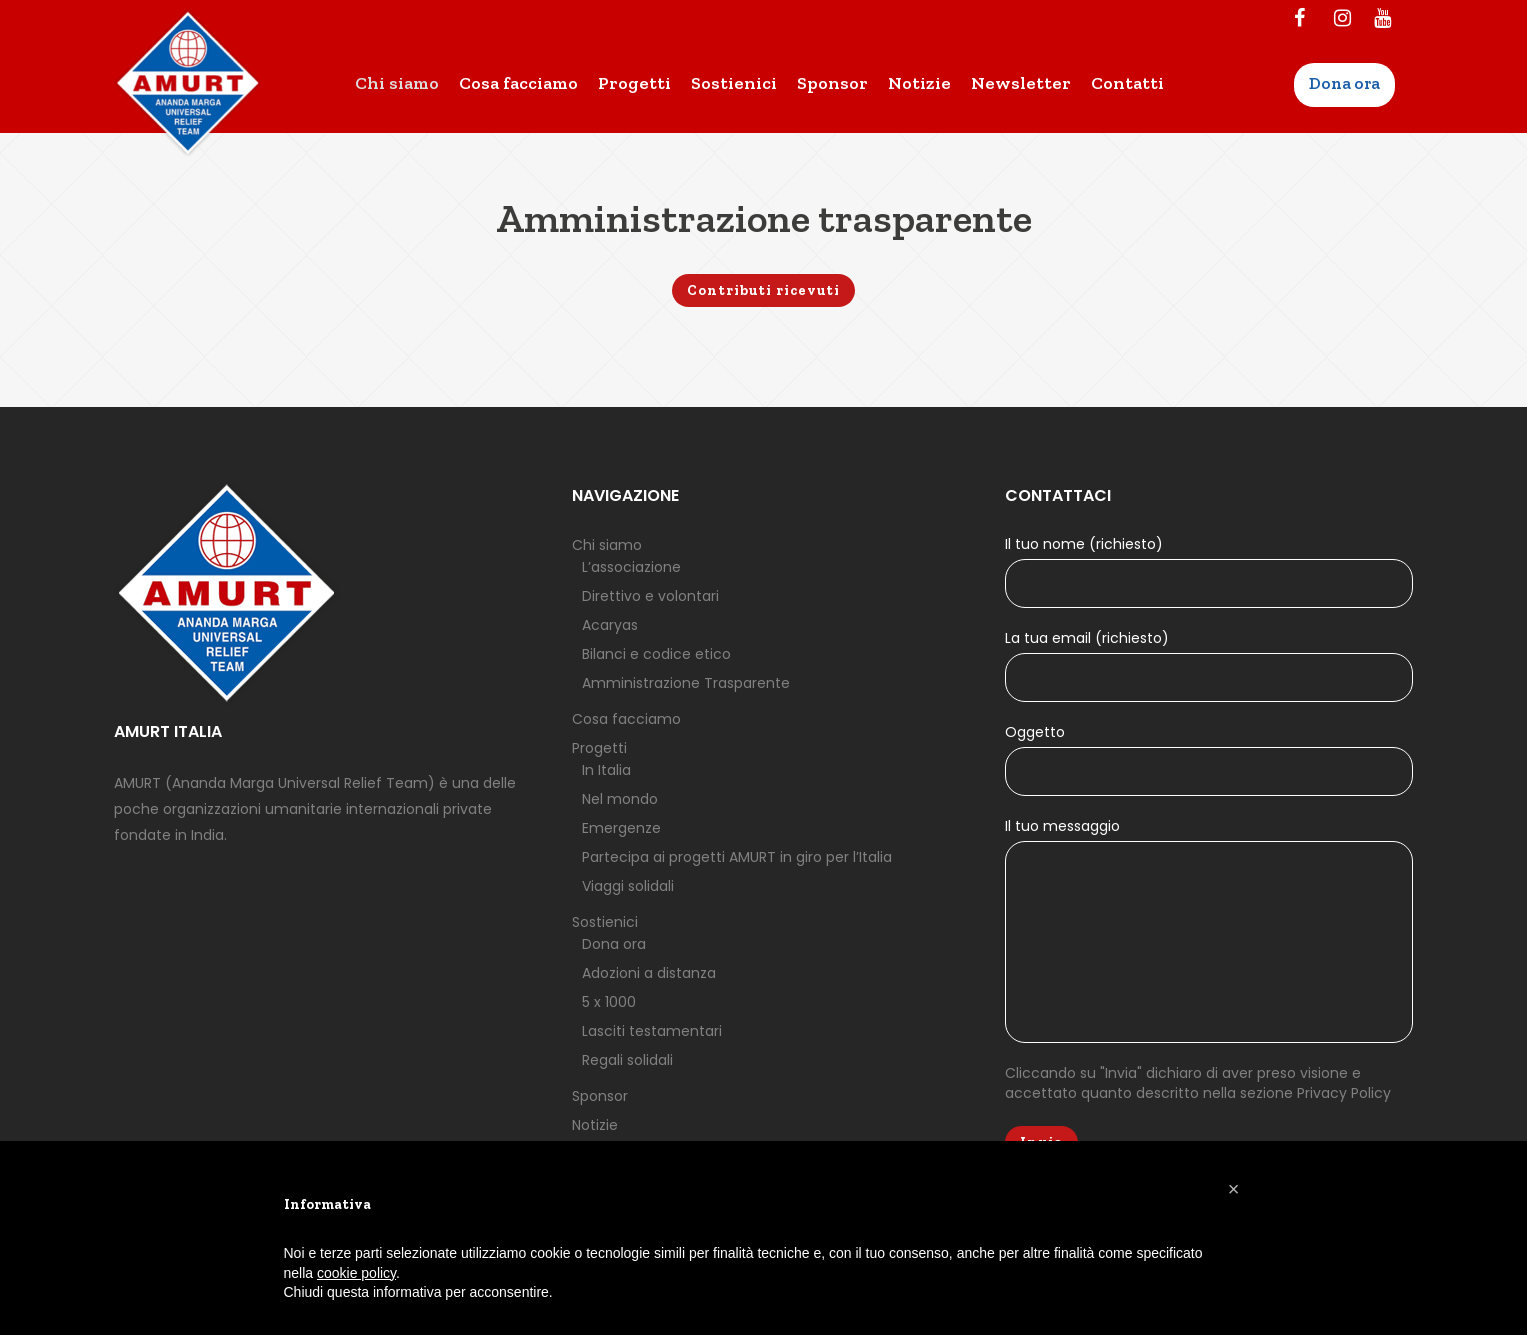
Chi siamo (607, 545)
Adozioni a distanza (649, 973)
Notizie (595, 1125)
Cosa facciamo (626, 719)
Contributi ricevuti (763, 290)
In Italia (606, 770)
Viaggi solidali (628, 886)
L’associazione (631, 567)
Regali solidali (627, 1060)
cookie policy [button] (356, 1273)
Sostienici (605, 922)
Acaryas (610, 625)
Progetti (599, 748)
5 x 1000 (609, 1002)
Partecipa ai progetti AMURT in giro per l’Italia (737, 857)
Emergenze (621, 828)
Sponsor (600, 1096)
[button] (1234, 1189)
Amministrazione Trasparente (686, 683)
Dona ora (614, 944)
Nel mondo (620, 799)
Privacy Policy (1344, 1093)
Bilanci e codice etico (656, 654)
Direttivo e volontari (650, 596)
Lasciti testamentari (652, 1031)
